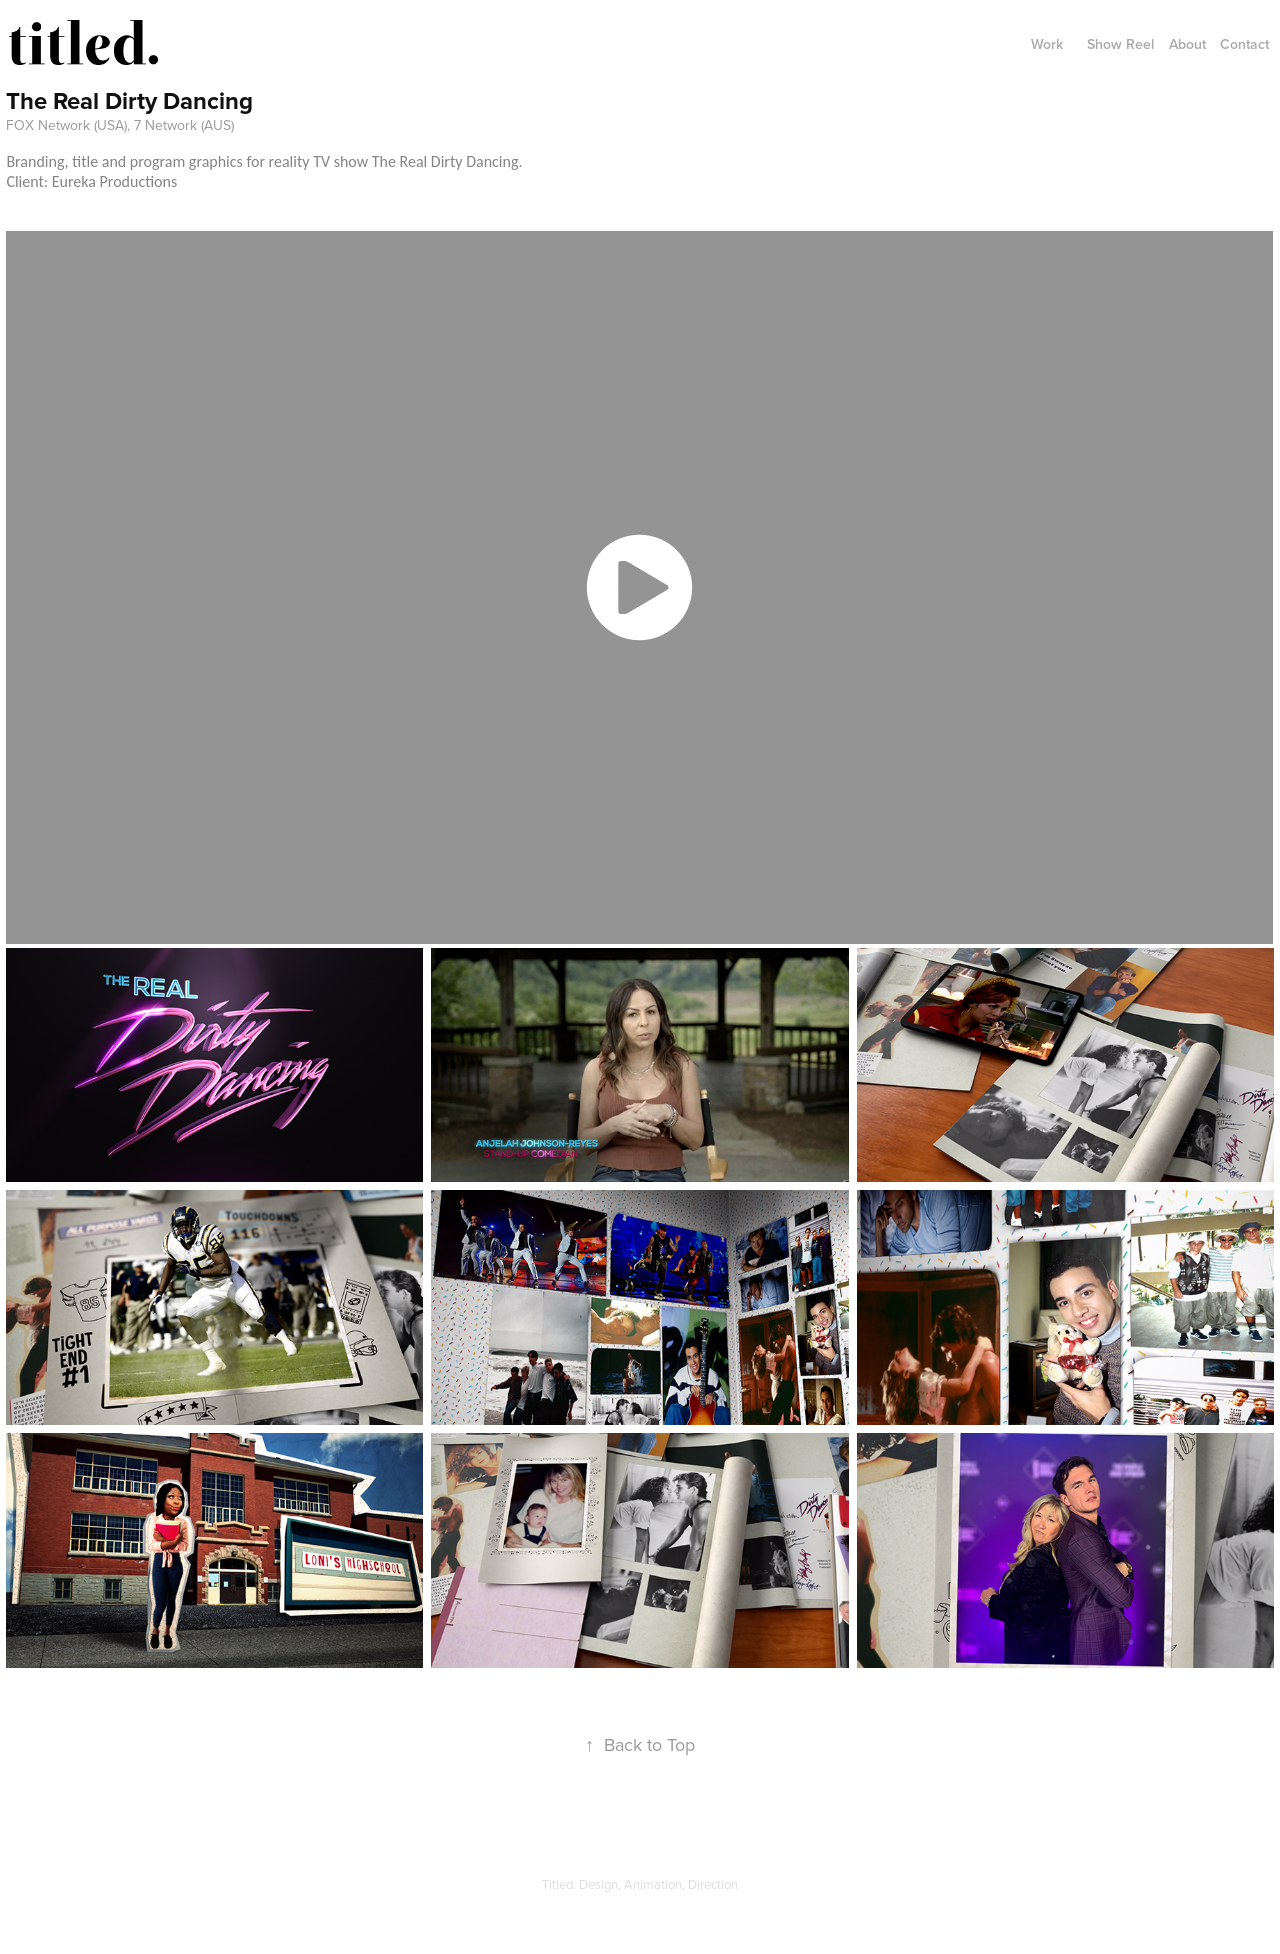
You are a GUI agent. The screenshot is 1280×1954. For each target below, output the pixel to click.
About (1187, 44)
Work (1047, 44)
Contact (1244, 44)
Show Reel (1120, 44)
